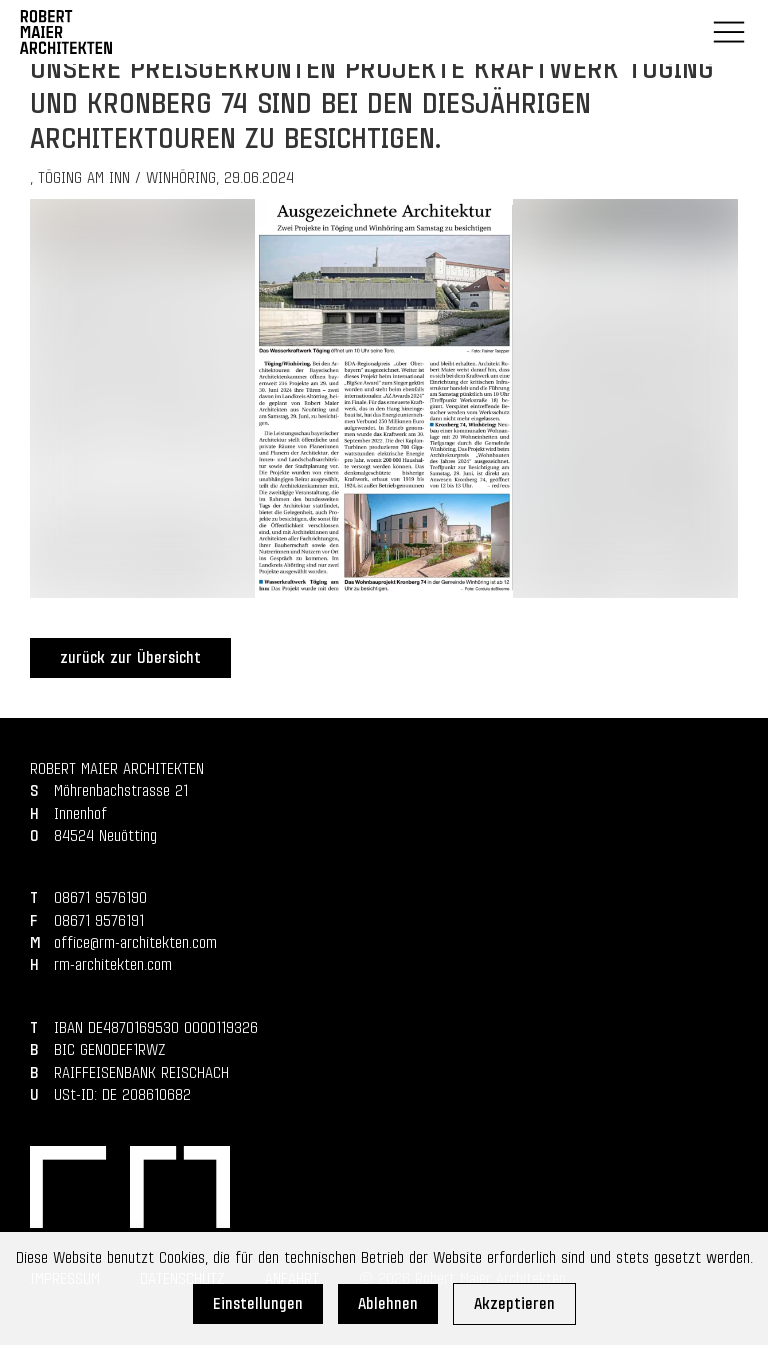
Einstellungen (258, 1304)
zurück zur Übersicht (130, 658)
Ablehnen (388, 1304)
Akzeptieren (514, 1304)
